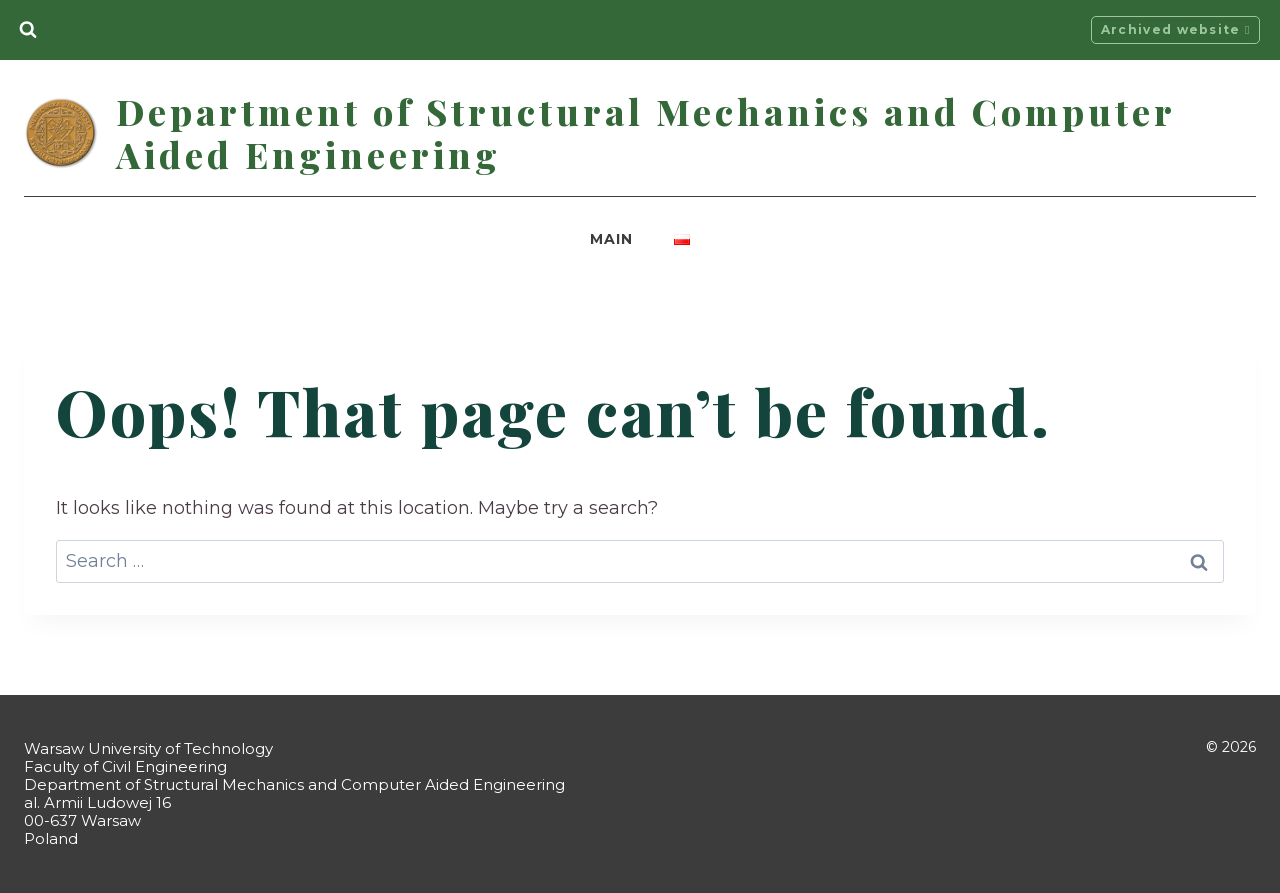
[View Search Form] (28, 30)
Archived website (1176, 29)
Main (611, 239)
